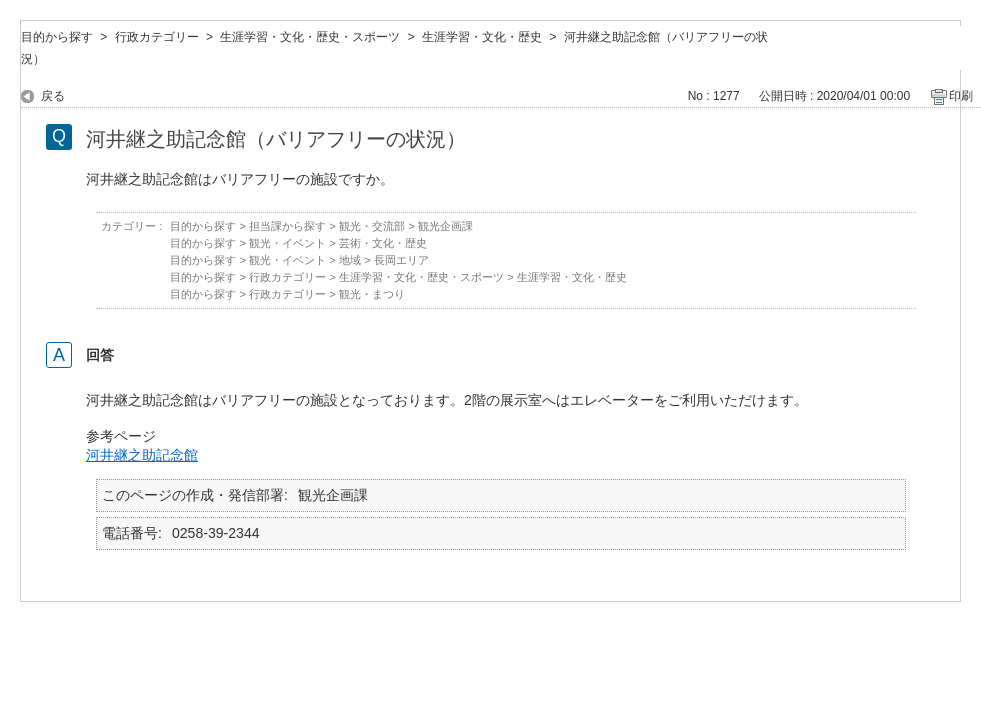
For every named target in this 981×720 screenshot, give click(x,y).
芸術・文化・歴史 (383, 243)
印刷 (961, 96)
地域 (350, 260)
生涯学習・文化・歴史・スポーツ (310, 37)
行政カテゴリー (157, 37)
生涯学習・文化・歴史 (482, 37)
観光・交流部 (372, 226)
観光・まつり (372, 294)
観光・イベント (287, 243)
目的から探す (57, 37)
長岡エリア (401, 260)
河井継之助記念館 (142, 455)
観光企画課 (445, 226)
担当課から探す (287, 226)
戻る (53, 96)
